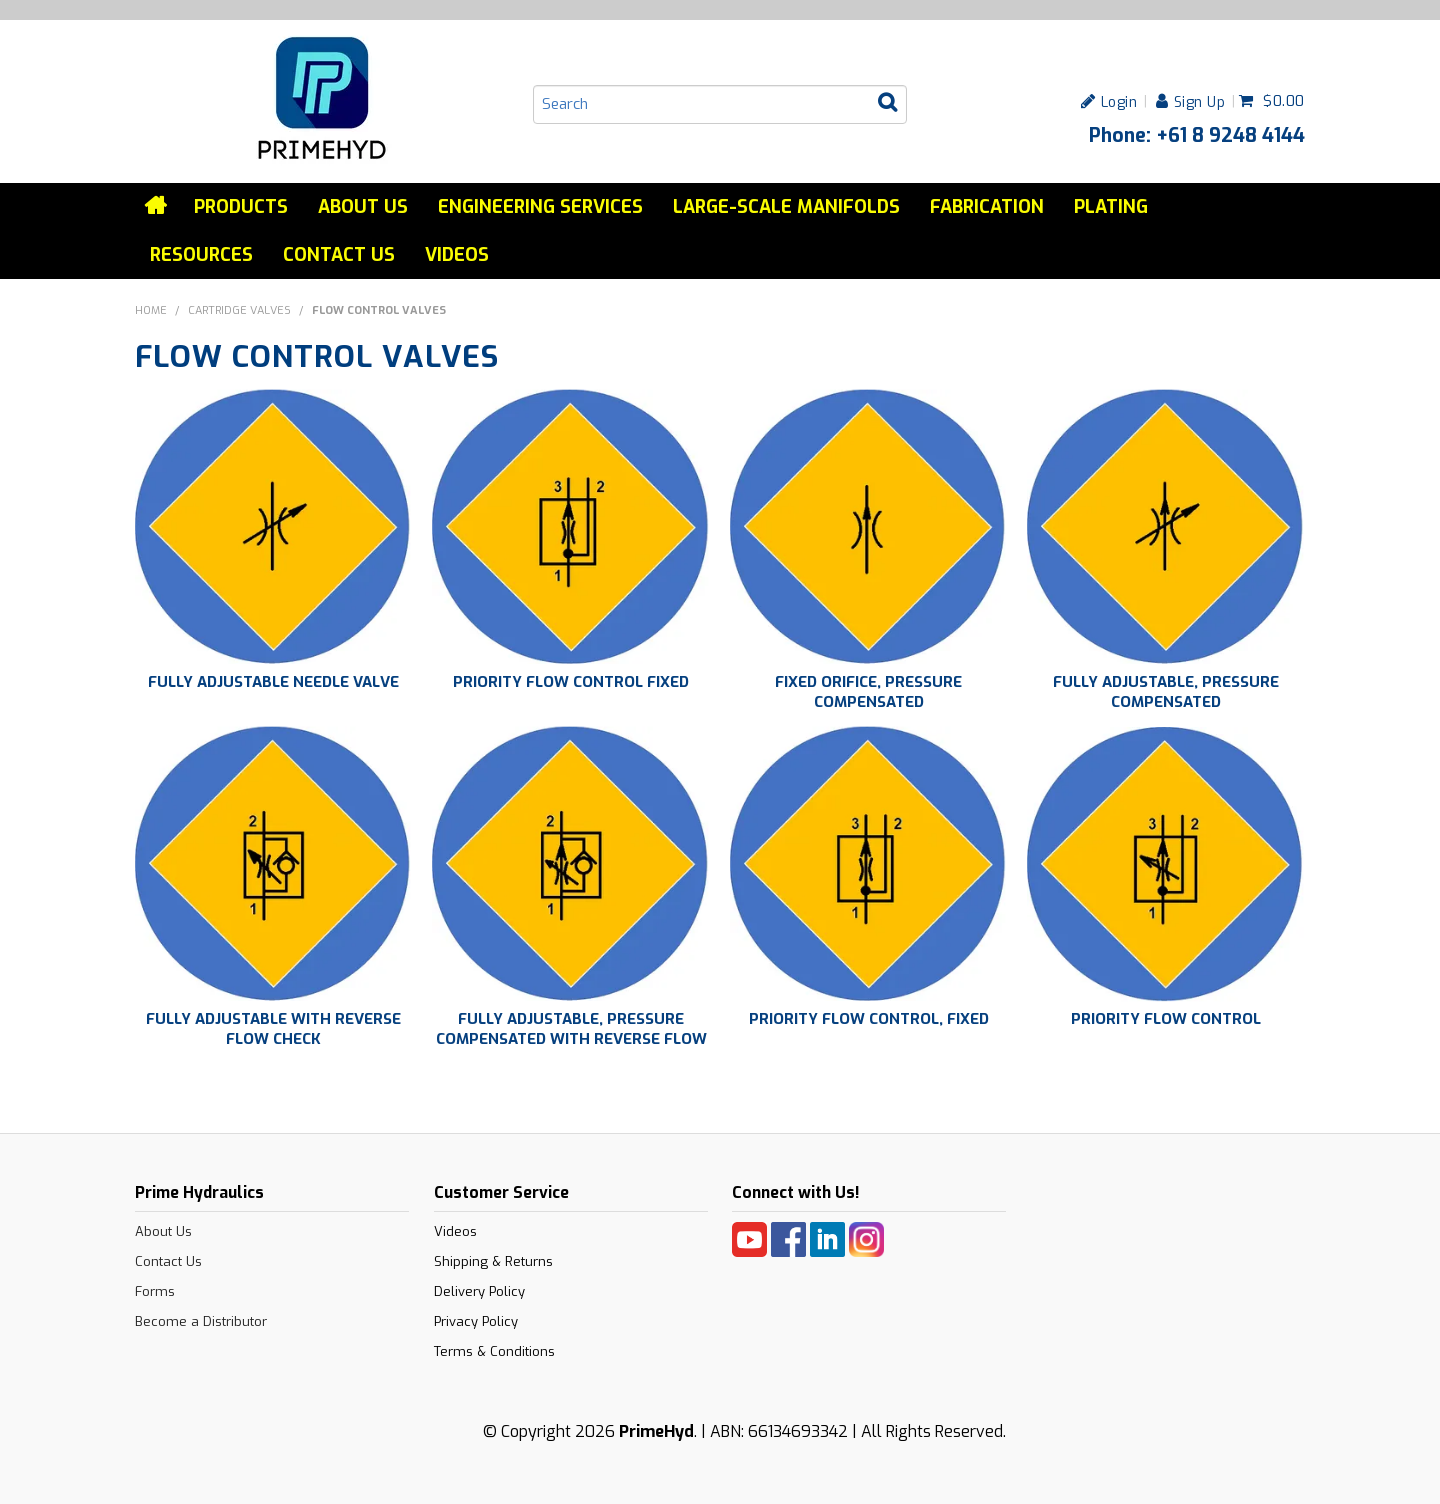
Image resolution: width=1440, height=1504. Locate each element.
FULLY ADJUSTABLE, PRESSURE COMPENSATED (1166, 692)
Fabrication (987, 207)
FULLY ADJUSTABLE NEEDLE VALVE (273, 682)
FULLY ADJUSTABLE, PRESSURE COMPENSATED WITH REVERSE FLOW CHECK (571, 1039)
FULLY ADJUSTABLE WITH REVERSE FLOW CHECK (273, 1029)
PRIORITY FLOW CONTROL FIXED (571, 682)
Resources (201, 255)
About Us (363, 207)
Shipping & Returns (493, 1261)
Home (157, 206)
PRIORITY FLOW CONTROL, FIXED (869, 1019)
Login (1119, 101)
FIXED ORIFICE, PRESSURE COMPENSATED (868, 692)
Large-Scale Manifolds (786, 207)
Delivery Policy (479, 1291)
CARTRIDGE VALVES (239, 310)
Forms (155, 1291)
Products (241, 207)
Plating (1111, 207)
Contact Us (339, 255)
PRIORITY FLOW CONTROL (1166, 1019)
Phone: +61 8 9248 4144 (1197, 135)
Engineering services (540, 207)
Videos (457, 255)
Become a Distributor (201, 1321)
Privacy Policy (476, 1321)
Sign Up (1200, 101)
